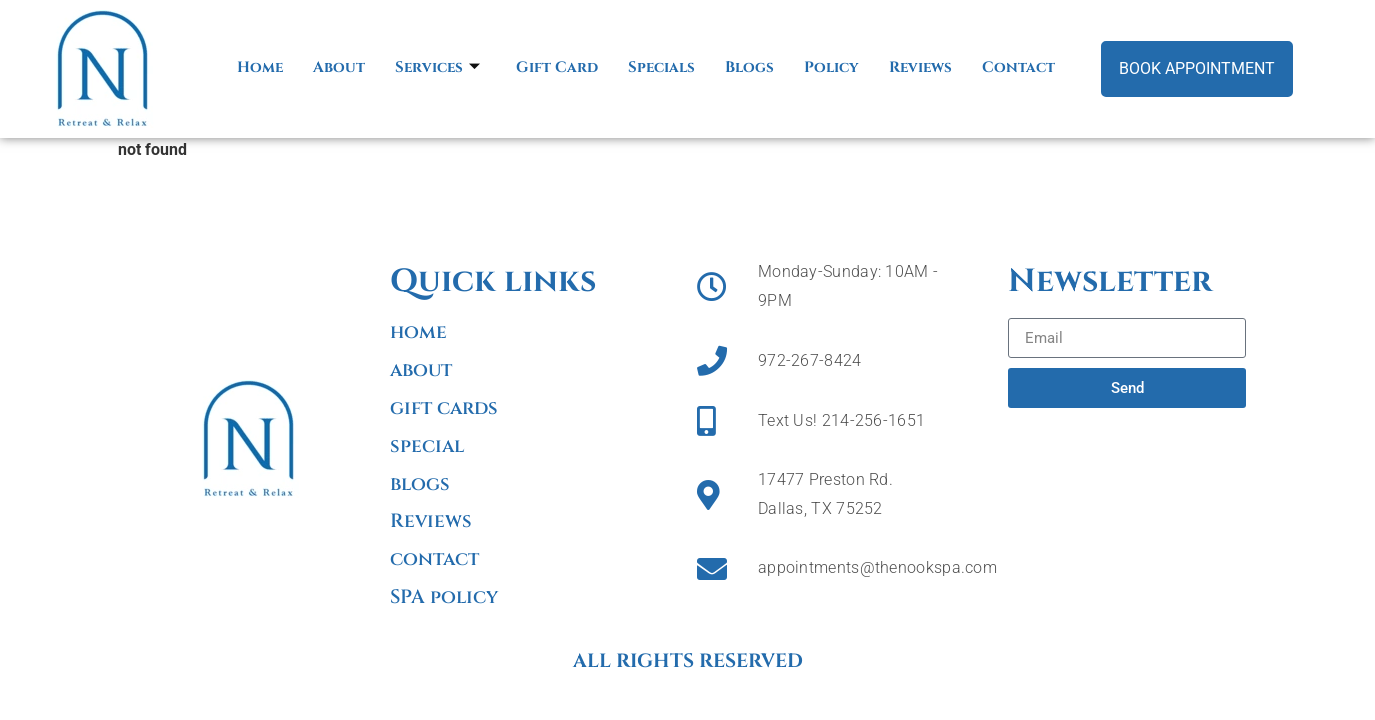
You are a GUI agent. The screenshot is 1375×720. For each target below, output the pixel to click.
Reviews (920, 67)
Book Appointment (1197, 68)
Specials (661, 67)
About (339, 67)
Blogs (749, 67)
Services (437, 67)
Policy (831, 67)
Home (260, 67)
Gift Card (557, 67)
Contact (1018, 67)
